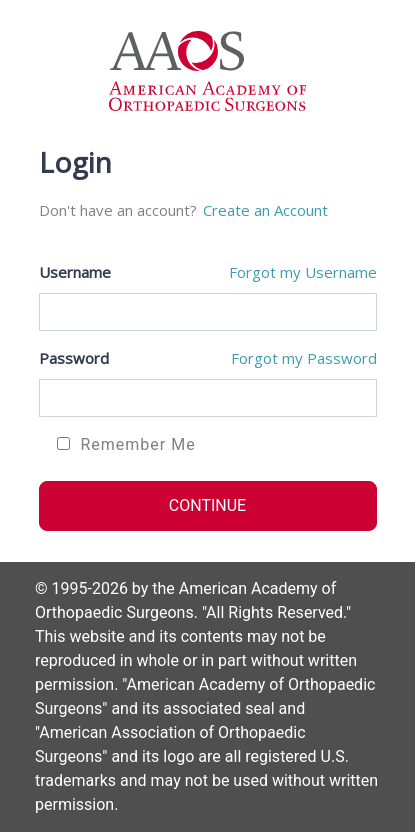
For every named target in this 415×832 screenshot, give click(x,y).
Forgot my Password (304, 358)
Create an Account (265, 210)
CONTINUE (207, 505)
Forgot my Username (303, 272)
